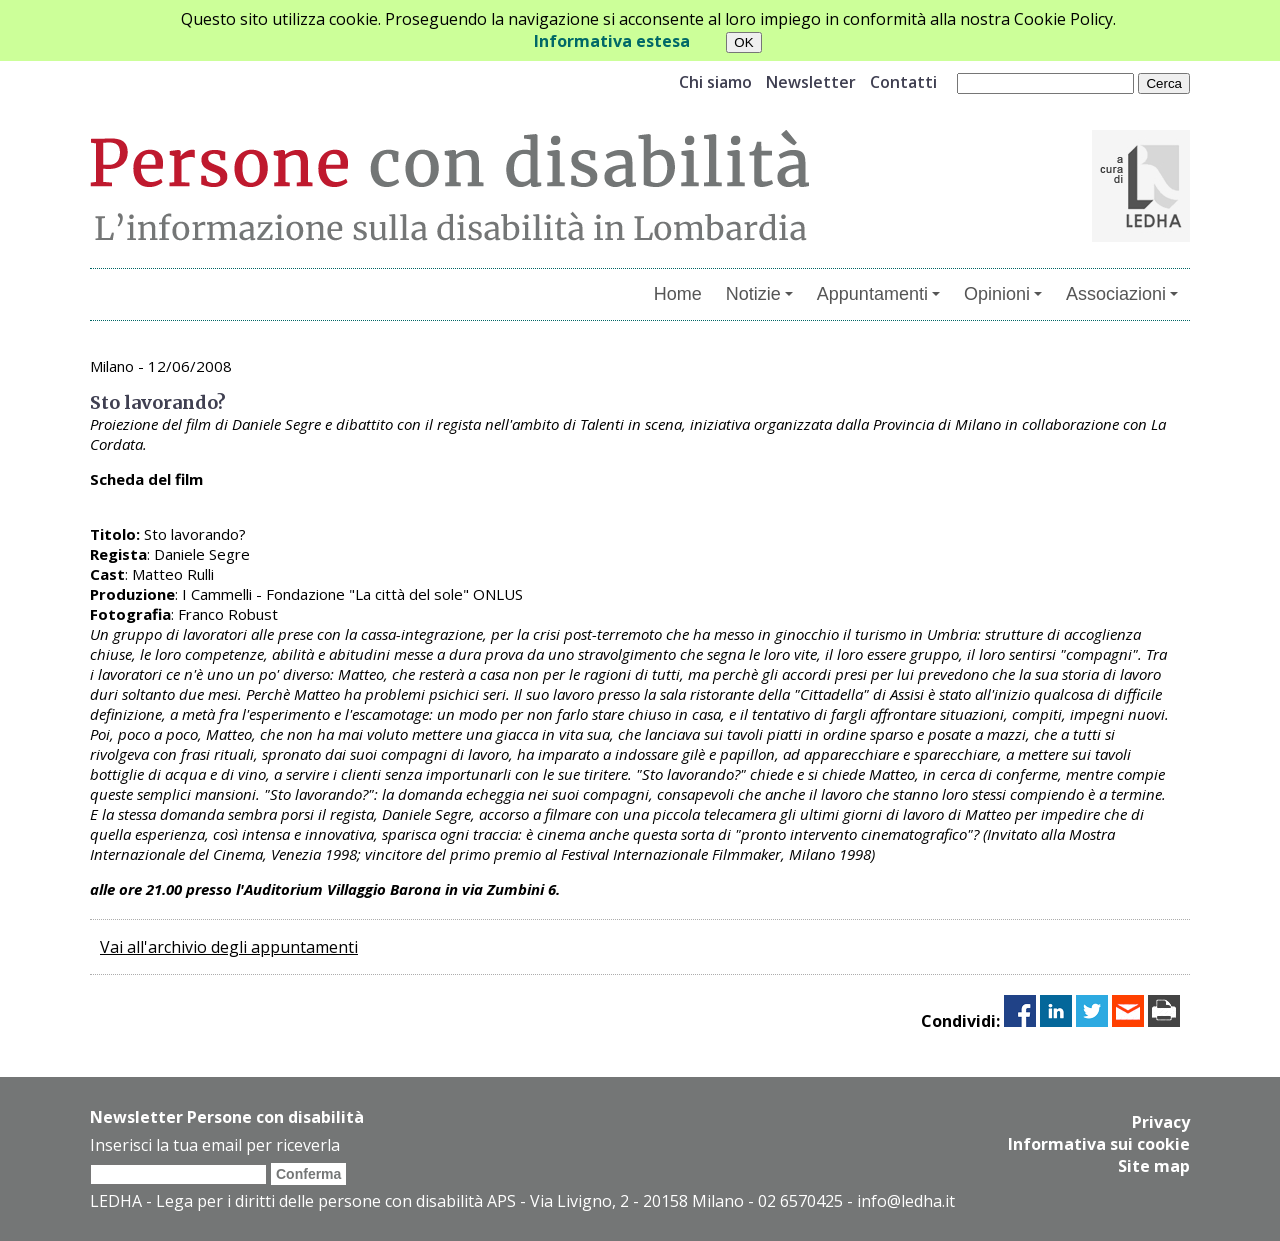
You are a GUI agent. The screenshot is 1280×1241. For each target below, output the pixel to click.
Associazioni (1122, 294)
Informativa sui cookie (1099, 1144)
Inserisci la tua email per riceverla (215, 1145)
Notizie (759, 294)
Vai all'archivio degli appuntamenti (229, 947)
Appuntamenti (878, 294)
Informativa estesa (612, 41)
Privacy (1161, 1122)
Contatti (903, 82)
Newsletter (811, 82)
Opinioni (1003, 294)
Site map (1154, 1166)
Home (678, 294)
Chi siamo (715, 82)
